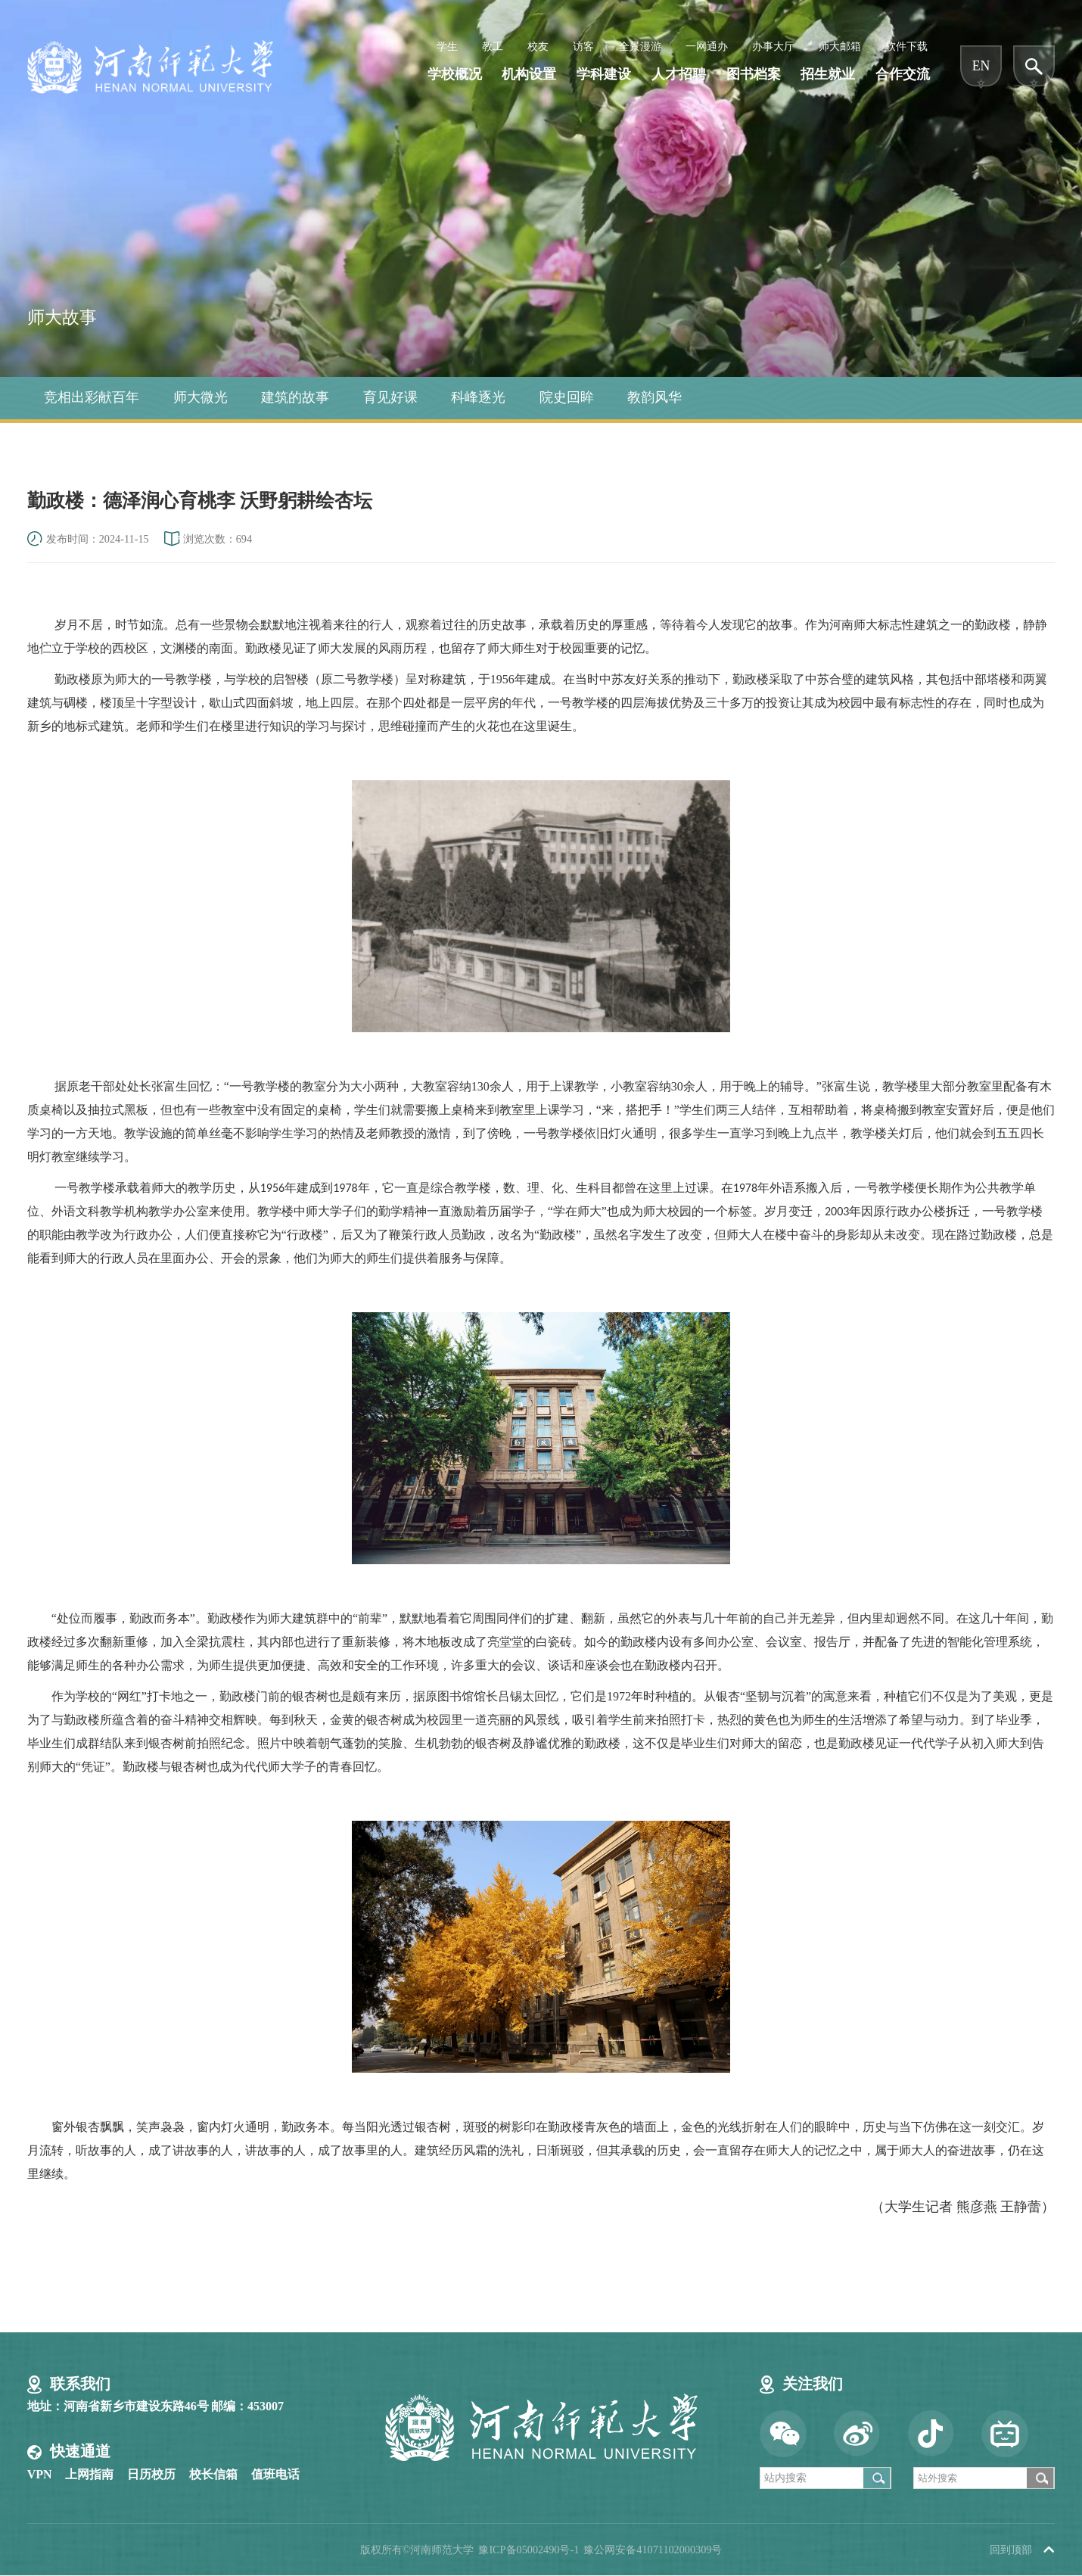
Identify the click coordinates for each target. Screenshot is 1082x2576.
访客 (583, 46)
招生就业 (828, 74)
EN (981, 65)
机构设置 (529, 74)
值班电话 (275, 2474)
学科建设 (604, 74)
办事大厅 (773, 46)
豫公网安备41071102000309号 (652, 2549)
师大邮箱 (840, 46)
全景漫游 (640, 46)
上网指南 (89, 2474)
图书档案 (753, 74)
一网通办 (707, 46)
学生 (447, 46)
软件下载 (906, 46)
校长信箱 (213, 2474)
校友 (538, 46)
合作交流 (902, 74)
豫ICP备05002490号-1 (528, 2549)
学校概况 (455, 74)
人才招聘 (678, 74)
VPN (39, 2474)
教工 (492, 46)
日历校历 (151, 2474)
